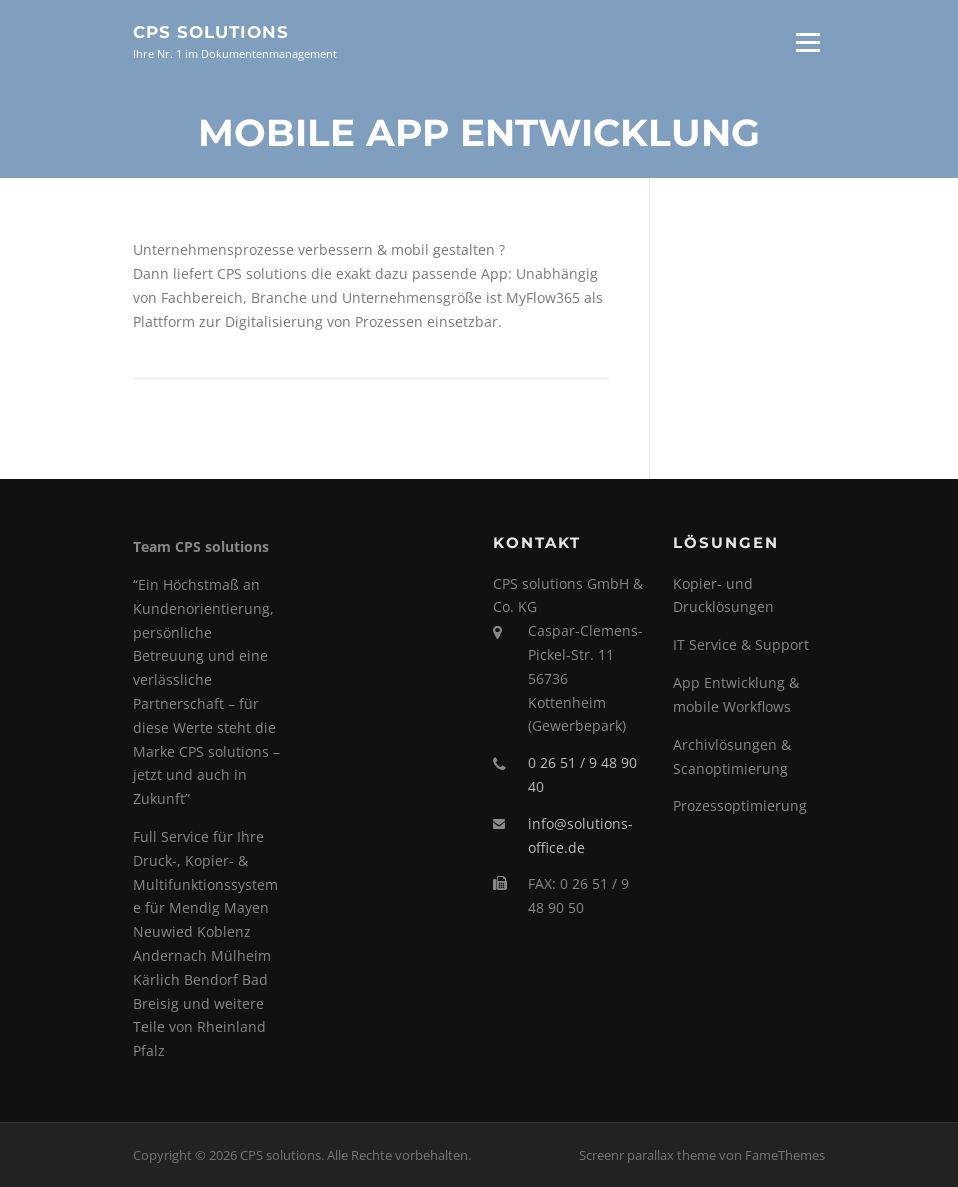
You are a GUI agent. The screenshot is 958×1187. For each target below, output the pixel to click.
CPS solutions (211, 32)
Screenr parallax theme (647, 1155)
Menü (807, 42)
